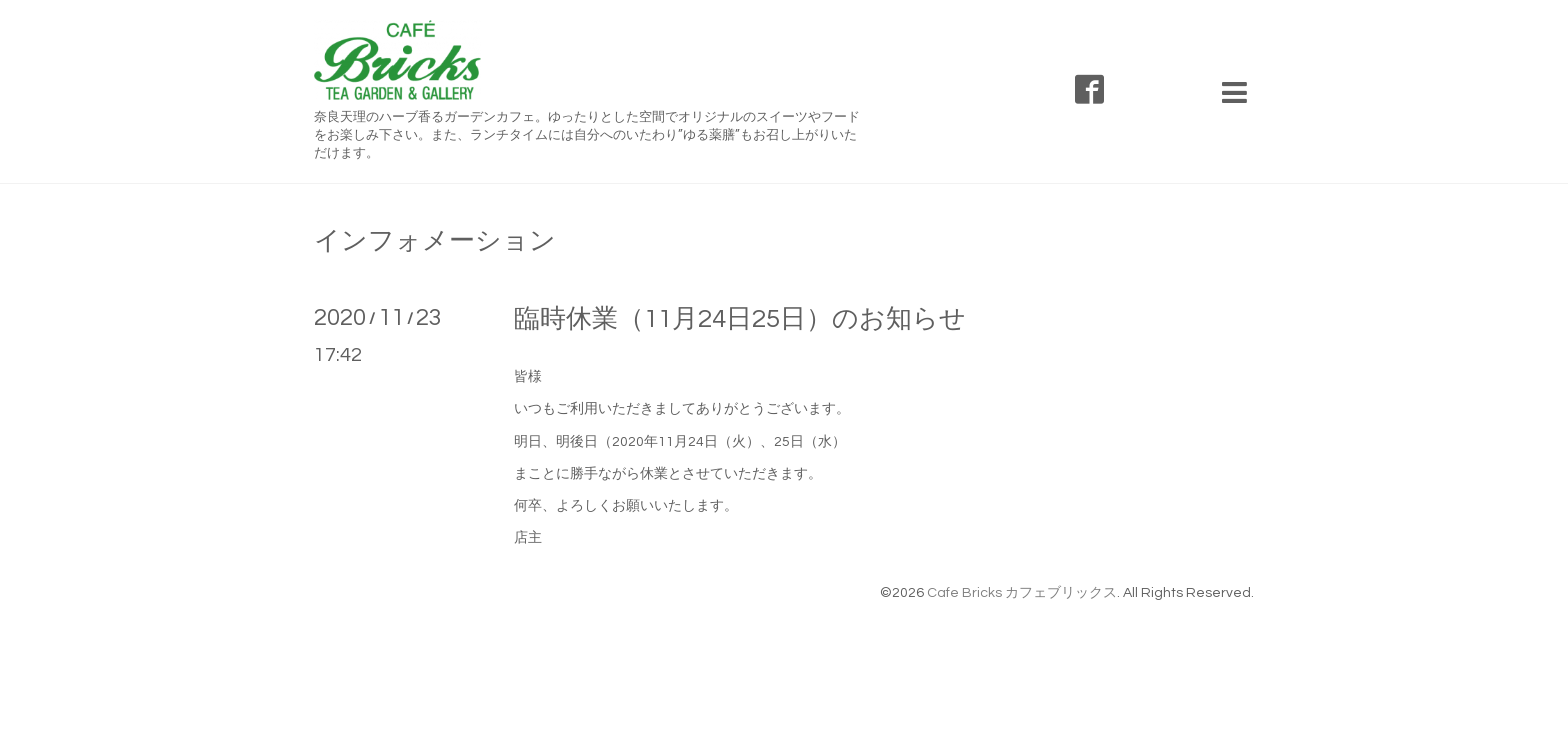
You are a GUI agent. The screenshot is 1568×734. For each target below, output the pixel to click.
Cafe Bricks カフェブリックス (1022, 593)
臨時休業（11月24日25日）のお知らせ (740, 319)
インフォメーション (435, 241)
